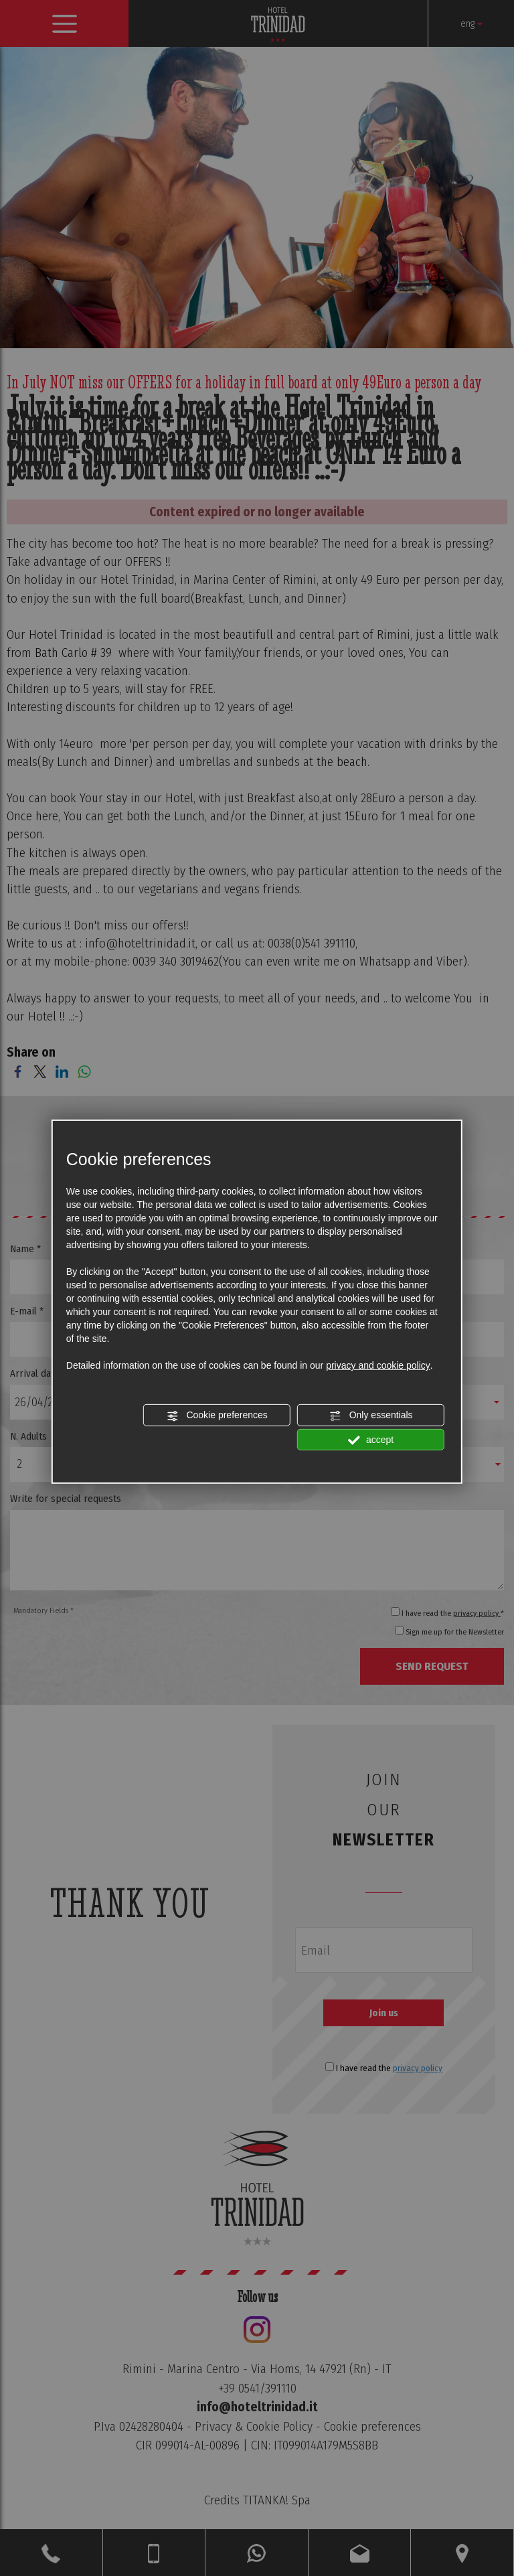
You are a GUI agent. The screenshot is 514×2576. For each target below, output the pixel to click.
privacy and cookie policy (378, 1365)
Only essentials (371, 1416)
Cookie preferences (217, 1416)
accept (371, 1440)
